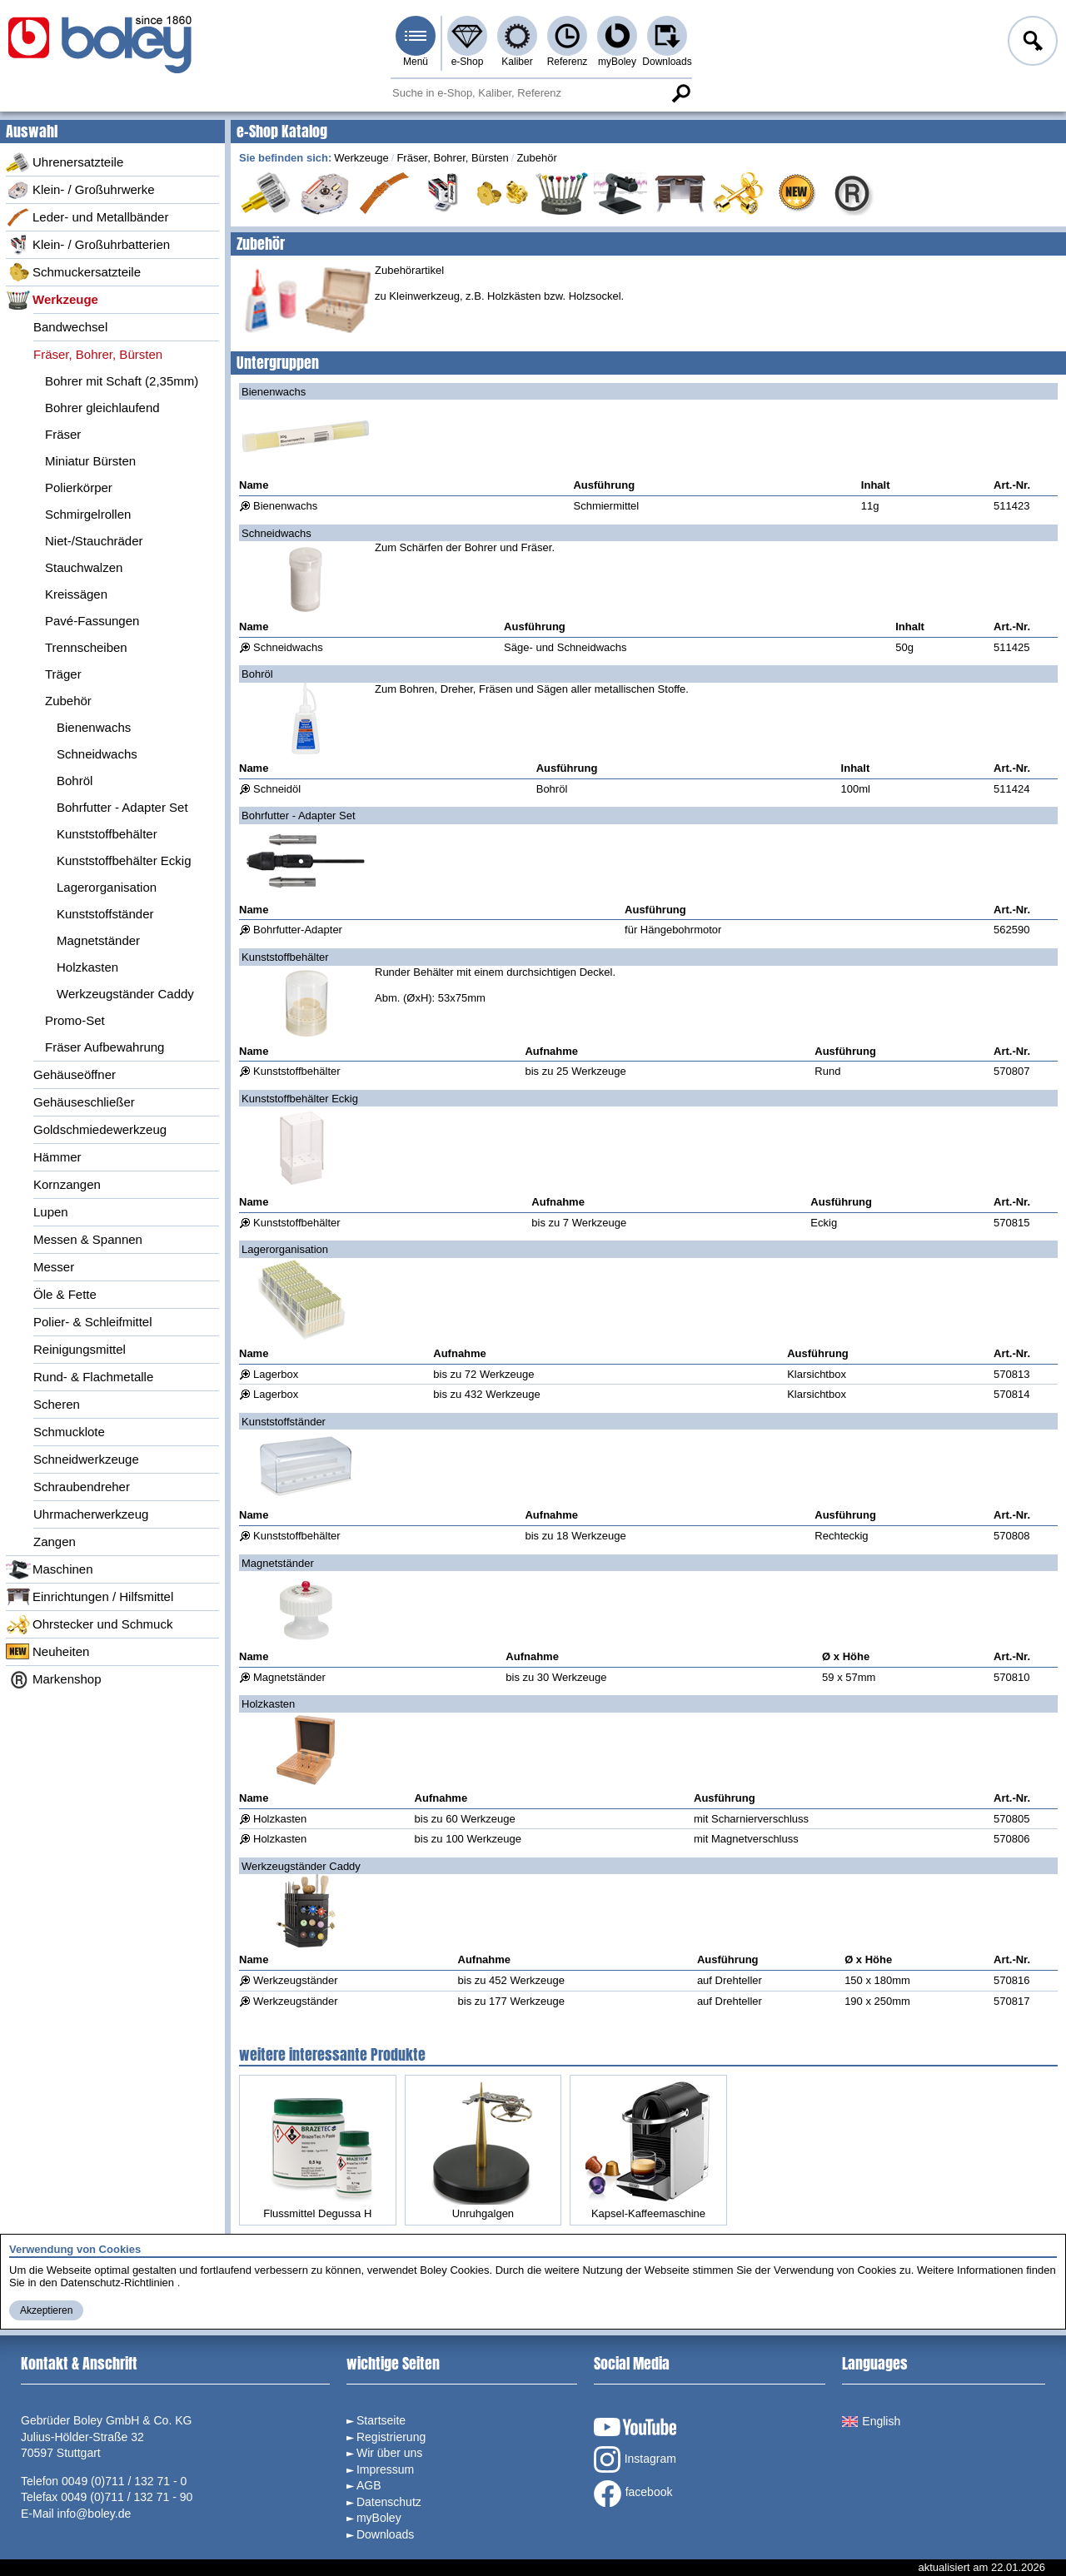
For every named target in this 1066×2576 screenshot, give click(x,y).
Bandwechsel (70, 327)
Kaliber (516, 61)
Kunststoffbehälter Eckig (124, 860)
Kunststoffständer (105, 914)
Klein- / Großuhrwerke (80, 190)
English (871, 2421)
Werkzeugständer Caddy (125, 994)
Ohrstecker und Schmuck (89, 1624)
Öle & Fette (65, 1294)
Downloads (666, 61)
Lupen (50, 1212)
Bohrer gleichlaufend (102, 407)
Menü (415, 61)
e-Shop (467, 61)
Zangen (54, 1541)
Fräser (63, 434)
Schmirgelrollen (88, 514)
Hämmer (57, 1157)
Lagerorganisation (107, 887)
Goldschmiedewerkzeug (100, 1129)
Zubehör (68, 701)
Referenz (567, 61)
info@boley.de (94, 2513)
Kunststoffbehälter (107, 834)
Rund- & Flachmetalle (93, 1377)
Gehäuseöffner (74, 1074)
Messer (53, 1267)
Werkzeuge (52, 300)
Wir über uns (389, 2452)
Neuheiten (47, 1652)
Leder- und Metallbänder (87, 217)
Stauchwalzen (83, 567)
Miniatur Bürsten (90, 461)
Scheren (56, 1404)
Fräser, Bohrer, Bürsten (97, 354)
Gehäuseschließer (84, 1102)
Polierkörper (78, 487)
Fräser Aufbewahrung (104, 1047)
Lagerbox (275, 1374)
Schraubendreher (81, 1486)
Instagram (635, 2459)
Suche (680, 93)
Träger (63, 674)
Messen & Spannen (87, 1239)
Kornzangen (67, 1184)
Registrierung (391, 2437)
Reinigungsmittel (79, 1349)
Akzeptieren (46, 2310)
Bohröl (74, 780)
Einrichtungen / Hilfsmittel (89, 1597)
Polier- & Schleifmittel (92, 1322)
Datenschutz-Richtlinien (117, 2282)
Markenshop (54, 1679)
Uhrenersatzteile (64, 162)
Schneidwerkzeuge (86, 1459)
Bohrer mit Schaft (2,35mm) (121, 381)
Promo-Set (75, 1020)
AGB (368, 2485)
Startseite (381, 2420)
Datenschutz (388, 2502)
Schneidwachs (97, 754)
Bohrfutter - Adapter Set (122, 807)
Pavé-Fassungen (92, 621)
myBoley (617, 61)
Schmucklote (69, 1432)
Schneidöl (277, 789)
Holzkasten (87, 967)
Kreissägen (76, 594)
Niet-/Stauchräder (94, 541)
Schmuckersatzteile (73, 272)
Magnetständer (98, 940)
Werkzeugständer (295, 1980)
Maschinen (49, 1569)
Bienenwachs (94, 727)
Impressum (385, 2469)
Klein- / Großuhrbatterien (88, 245)
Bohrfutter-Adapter (297, 929)
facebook (633, 2493)
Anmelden (1031, 43)
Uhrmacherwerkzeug (90, 1514)
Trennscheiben (86, 647)
